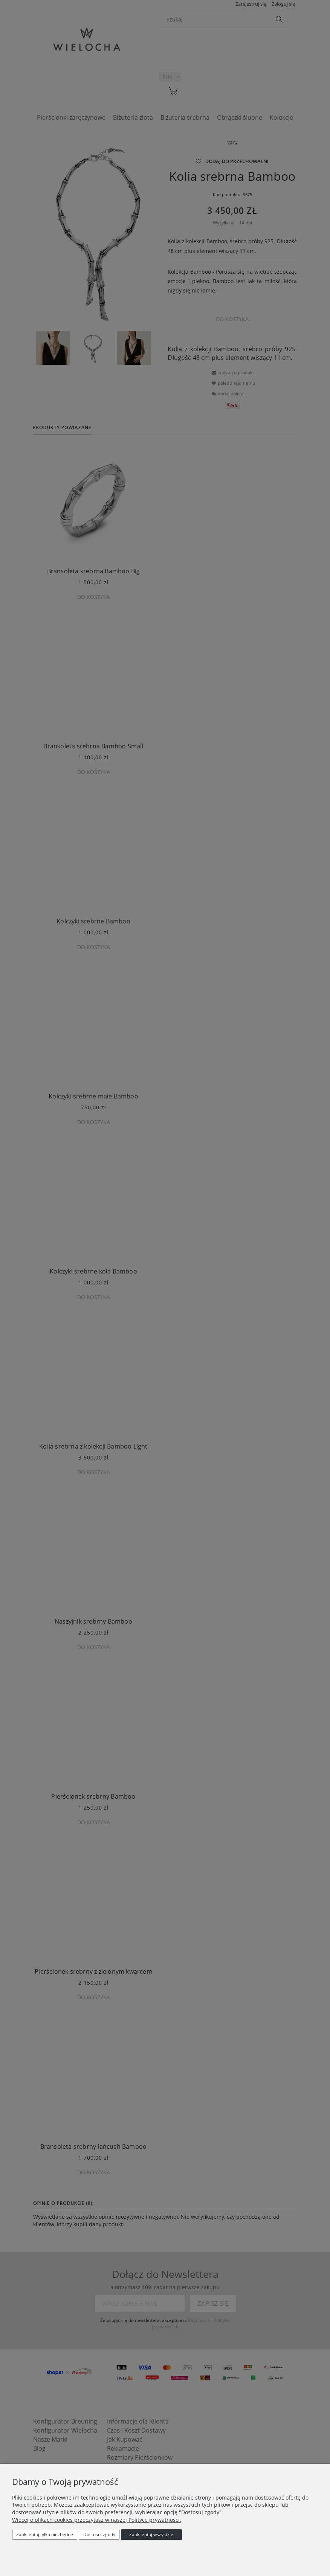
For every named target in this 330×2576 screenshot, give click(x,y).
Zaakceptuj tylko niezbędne (44, 2534)
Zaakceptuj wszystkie (151, 2534)
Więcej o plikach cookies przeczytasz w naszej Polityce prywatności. (96, 2519)
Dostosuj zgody (99, 2534)
